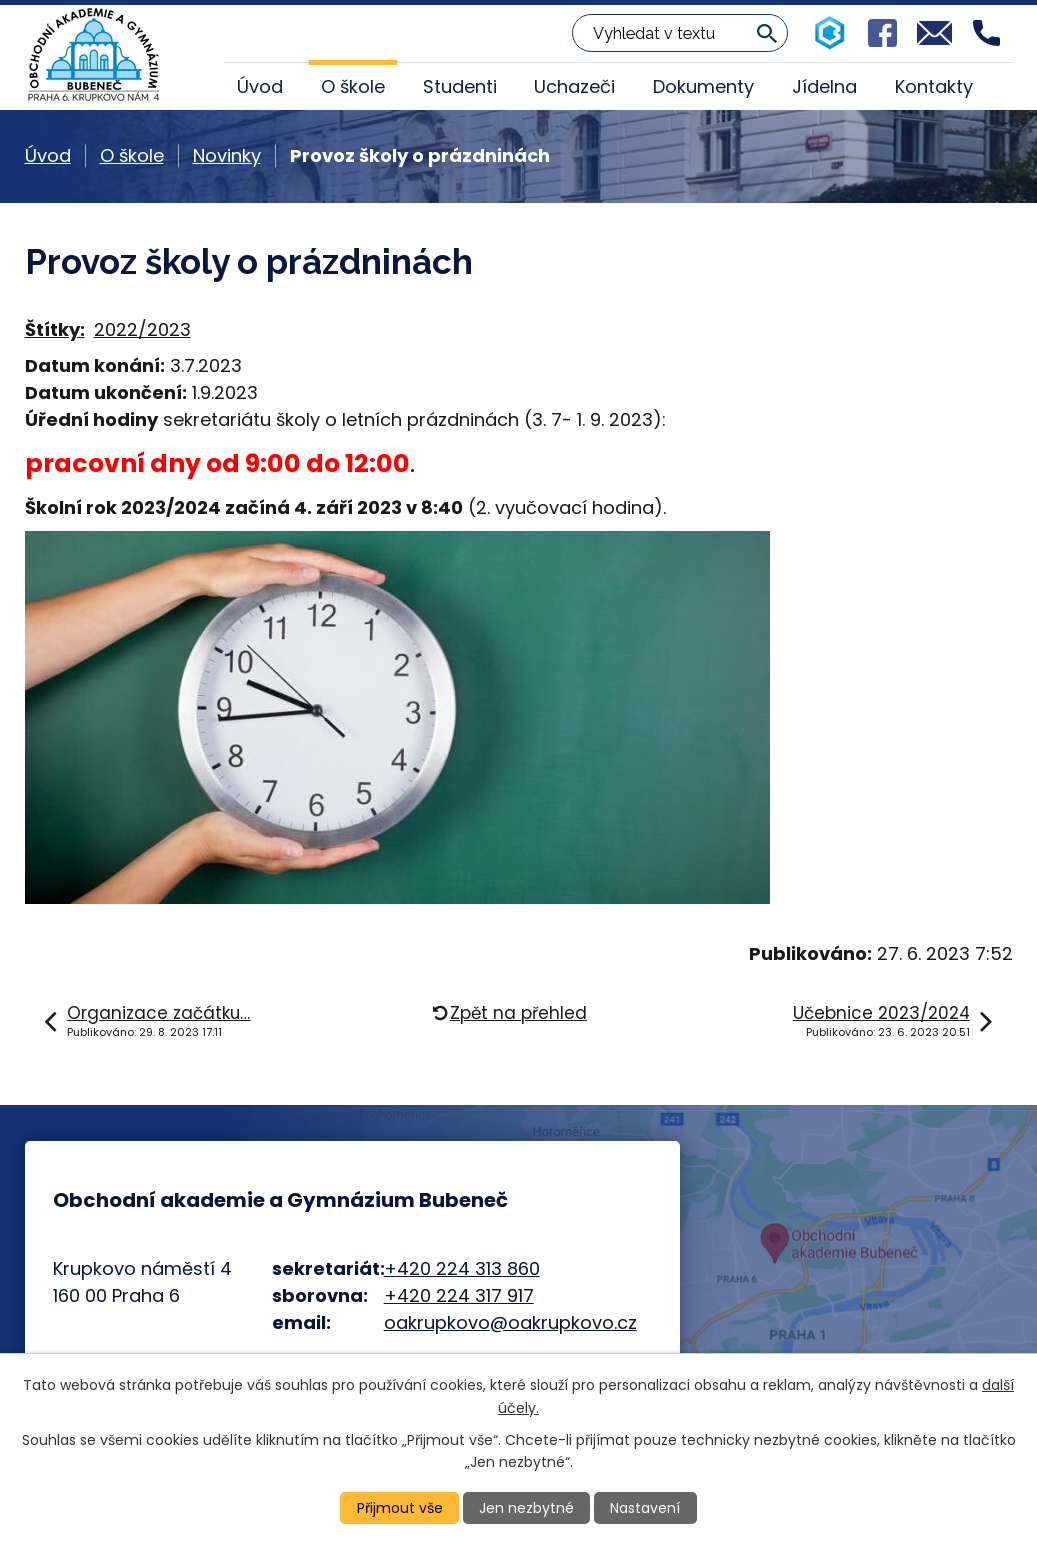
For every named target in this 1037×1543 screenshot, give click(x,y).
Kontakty (934, 86)
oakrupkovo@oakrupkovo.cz (510, 1322)
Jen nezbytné (526, 1508)
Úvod (260, 86)
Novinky (227, 155)
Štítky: (55, 329)
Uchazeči (574, 86)
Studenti (460, 86)
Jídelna (824, 86)
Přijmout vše (400, 1508)
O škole (353, 86)
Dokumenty (703, 86)
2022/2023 (142, 329)
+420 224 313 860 (462, 1268)
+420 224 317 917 (459, 1295)
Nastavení (645, 1508)
